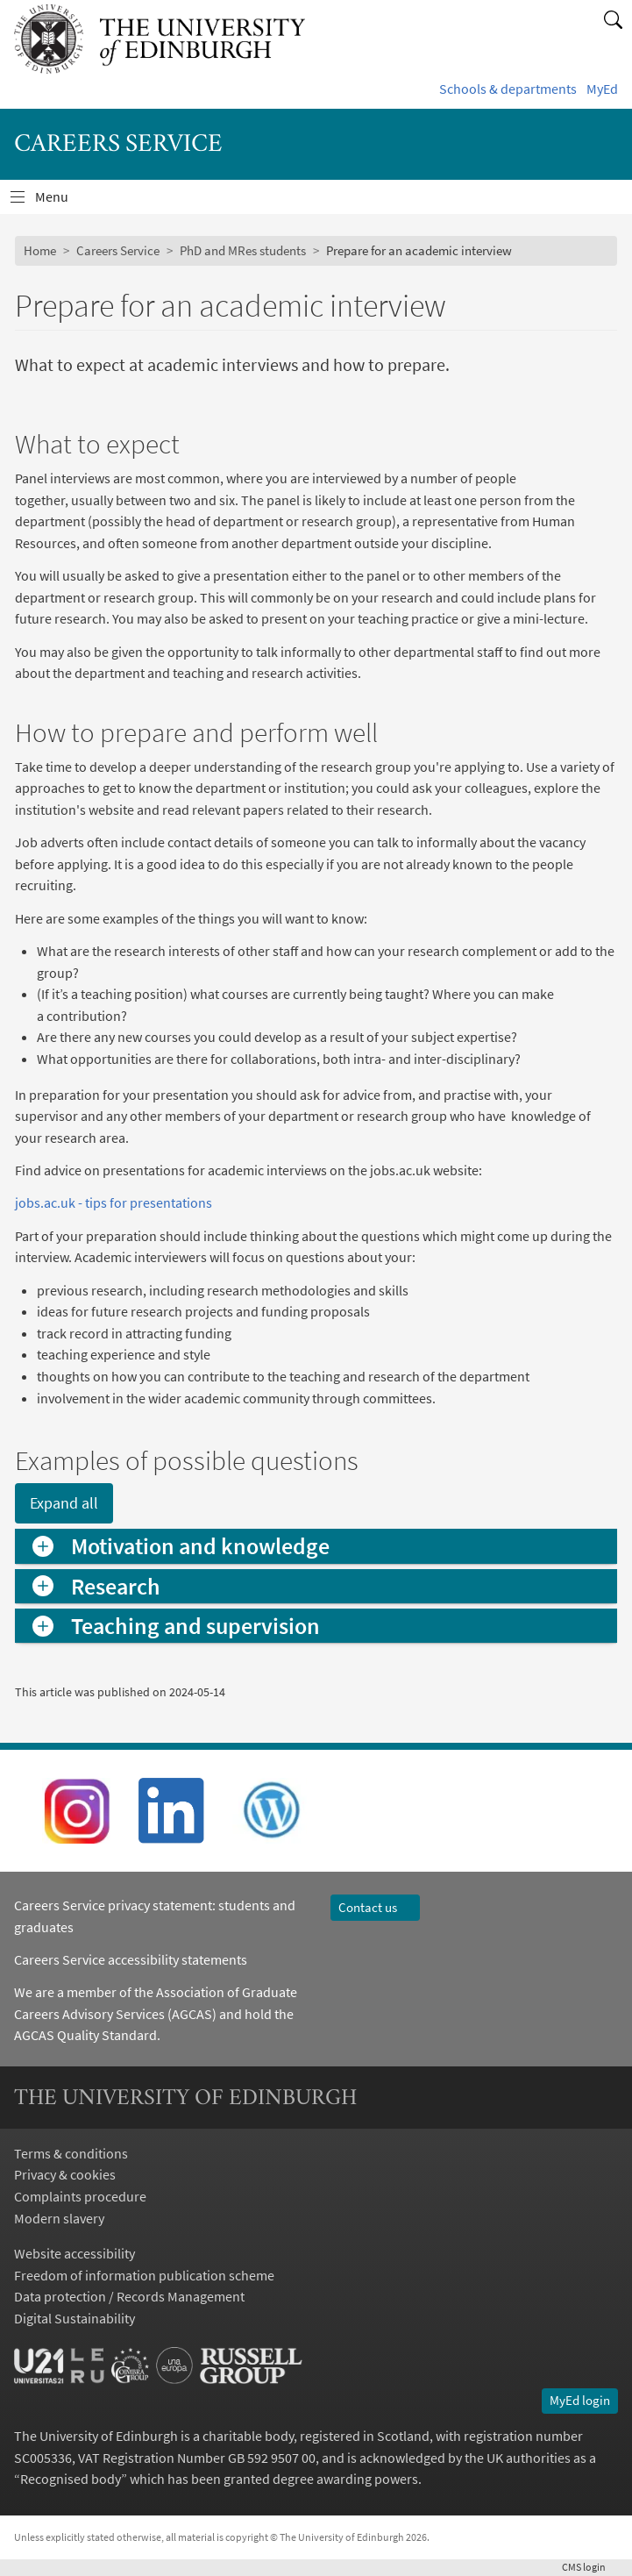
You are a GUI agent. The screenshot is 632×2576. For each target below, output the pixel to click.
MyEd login (580, 2400)
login (590, 2566)
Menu (62, 200)
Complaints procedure (80, 2196)
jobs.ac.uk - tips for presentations (113, 1202)
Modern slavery (59, 2218)
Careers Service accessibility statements (130, 1959)
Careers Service (118, 251)
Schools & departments (508, 88)
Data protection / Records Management (129, 2296)
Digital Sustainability (74, 2318)
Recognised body (70, 2478)
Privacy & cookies (65, 2174)
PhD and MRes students (243, 251)
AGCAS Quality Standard (85, 2035)
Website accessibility (74, 2253)
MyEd (602, 88)
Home (40, 251)
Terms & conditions (71, 2153)
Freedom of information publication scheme (144, 2275)
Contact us (375, 1908)
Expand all (64, 1503)
